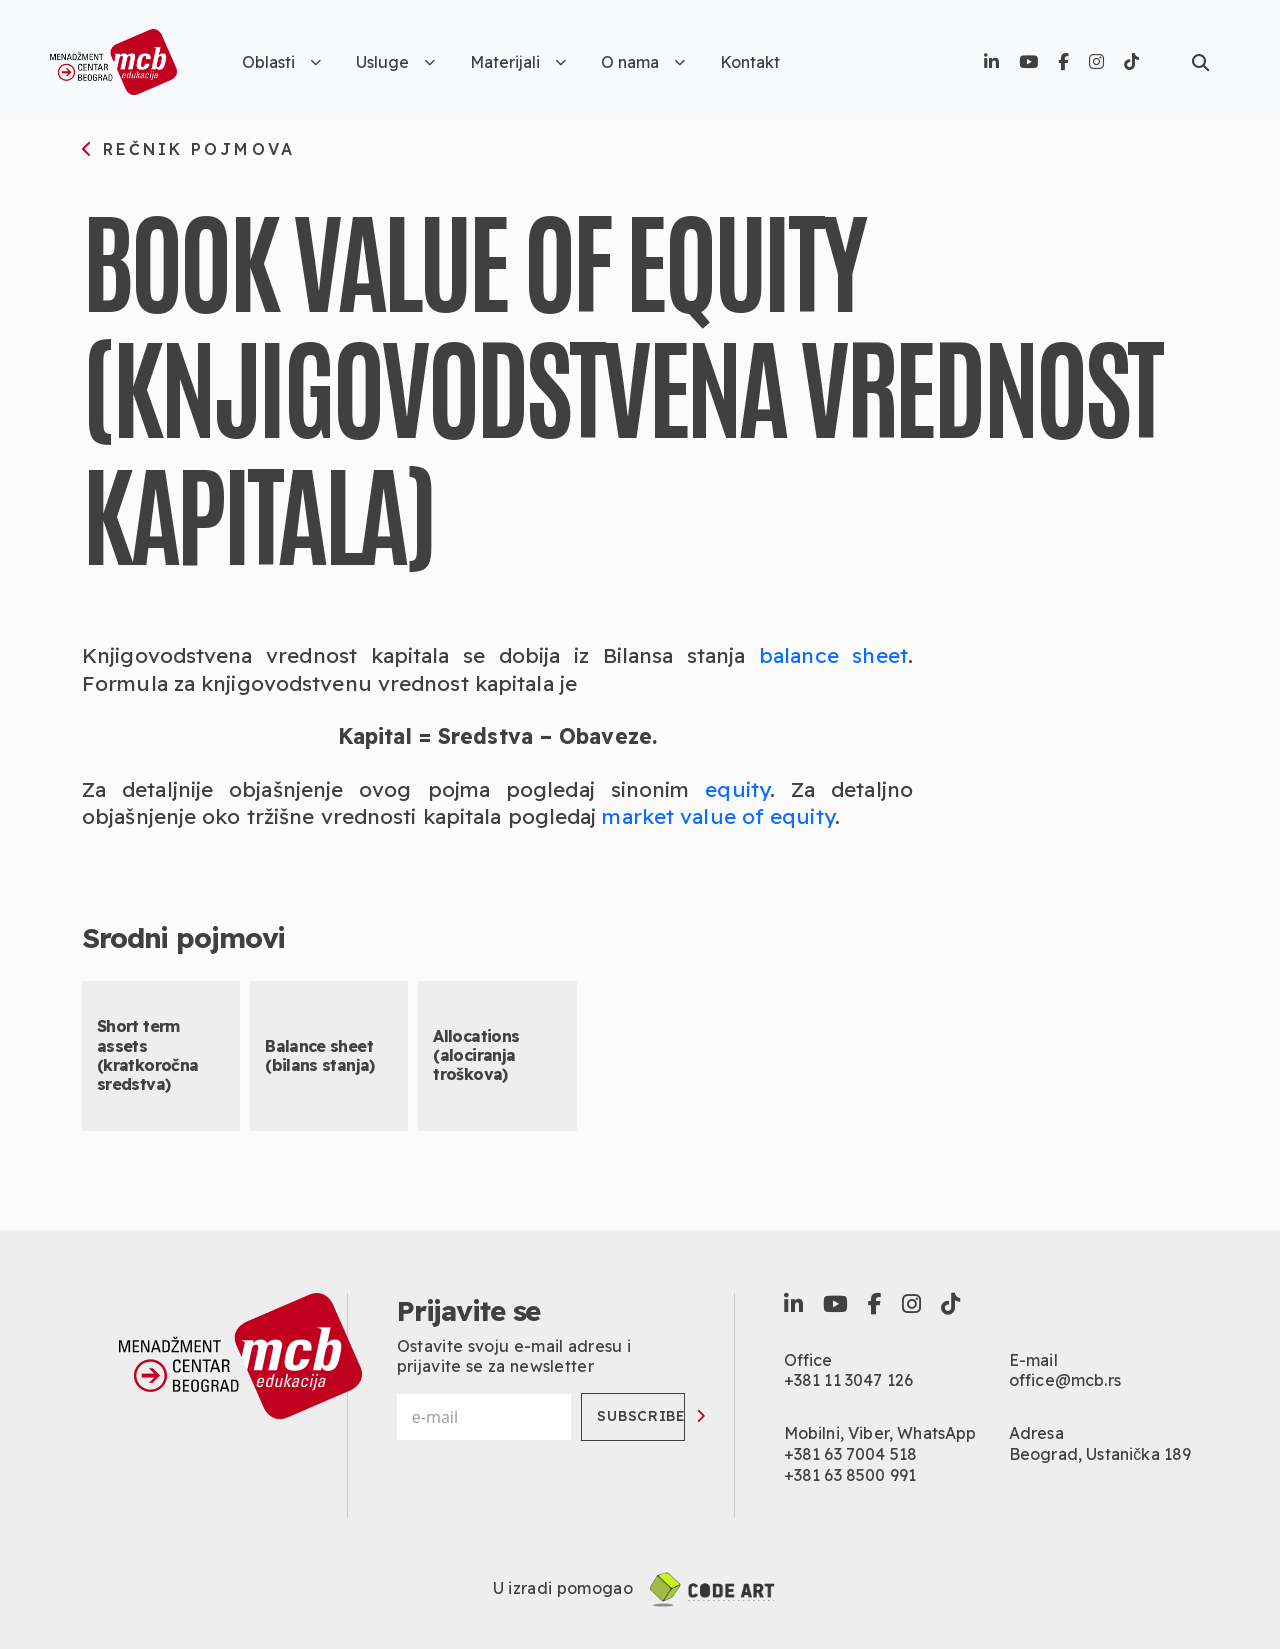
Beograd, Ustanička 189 (1100, 1454)
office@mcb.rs (1065, 1380)
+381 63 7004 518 (851, 1454)
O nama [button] (643, 62)
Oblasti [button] (281, 62)
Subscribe (641, 1416)
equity (737, 789)
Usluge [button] (395, 62)
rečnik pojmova (188, 150)
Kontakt (750, 62)
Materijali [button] (518, 62)
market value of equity (718, 816)
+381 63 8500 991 (850, 1475)
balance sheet (833, 655)
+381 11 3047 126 (849, 1380)
